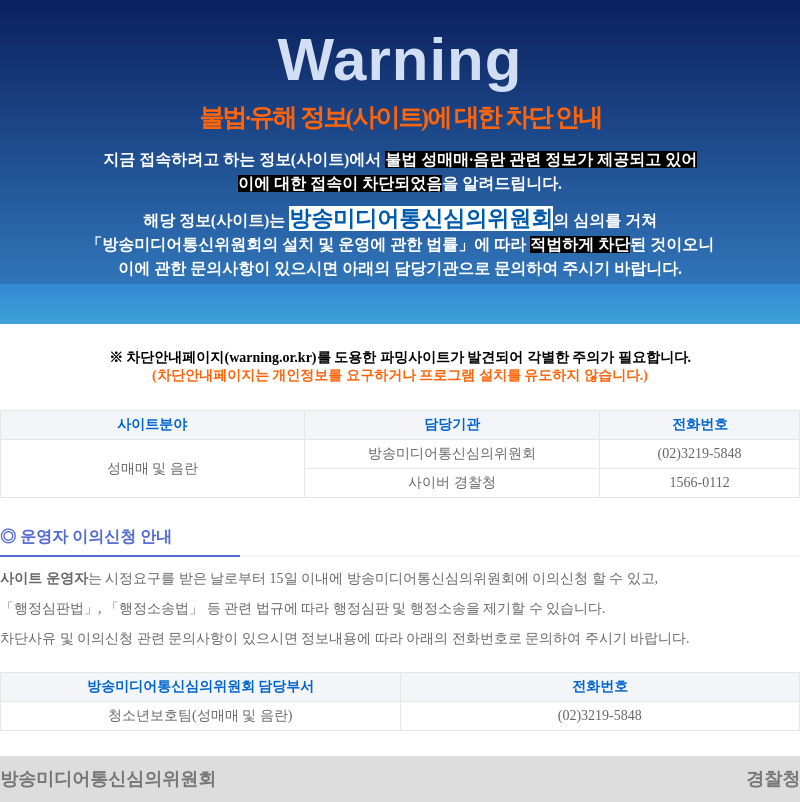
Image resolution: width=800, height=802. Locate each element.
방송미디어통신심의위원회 (108, 779)
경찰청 (773, 779)
